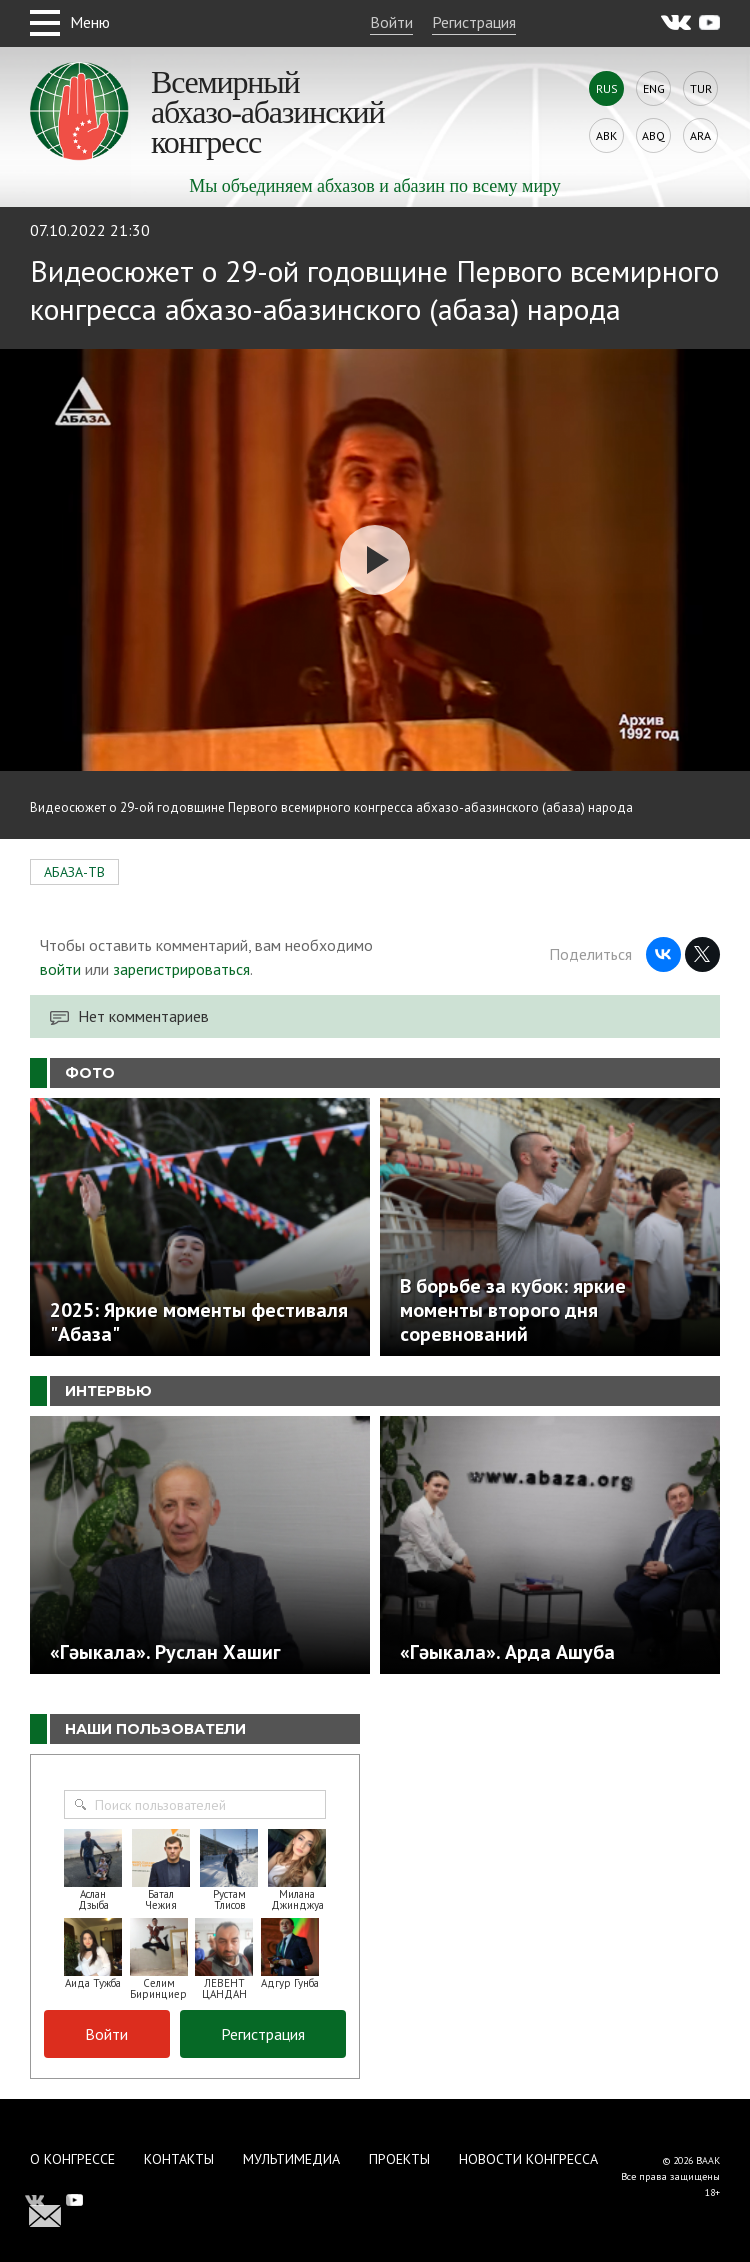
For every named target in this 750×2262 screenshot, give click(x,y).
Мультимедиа (291, 2159)
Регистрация (474, 22)
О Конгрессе (72, 2159)
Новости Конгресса (528, 2159)
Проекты (399, 2159)
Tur (701, 88)
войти (60, 969)
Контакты (179, 2159)
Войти (391, 22)
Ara (700, 135)
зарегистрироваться (181, 969)
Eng (654, 88)
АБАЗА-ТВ (74, 872)
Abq (653, 135)
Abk (606, 135)
